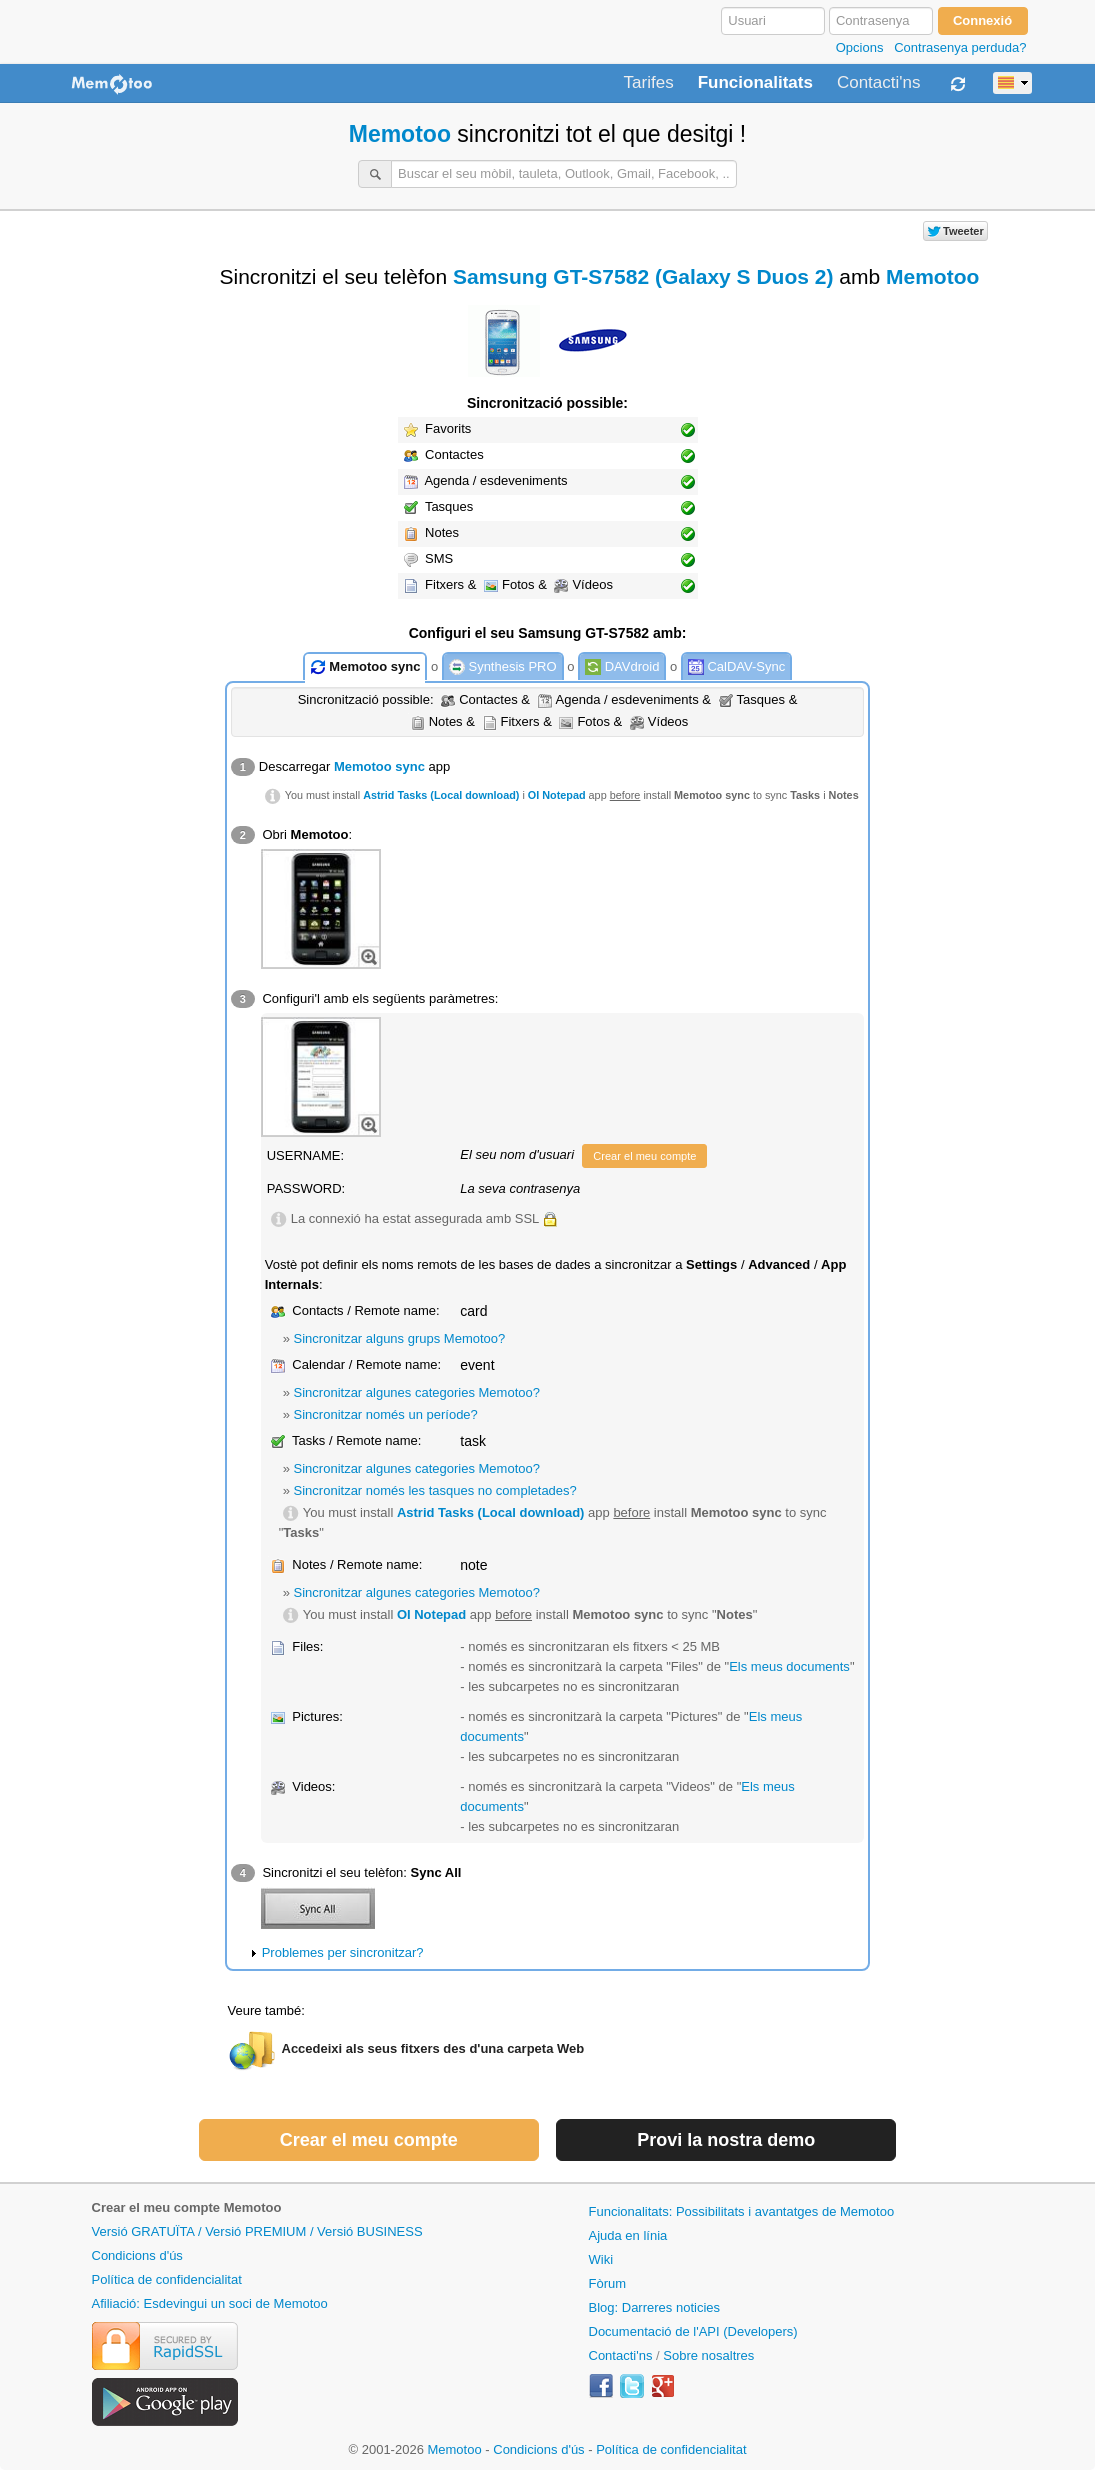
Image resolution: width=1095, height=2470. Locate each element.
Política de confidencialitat (167, 2279)
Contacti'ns (879, 83)
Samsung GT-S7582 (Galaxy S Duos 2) (643, 276)
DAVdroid (622, 667)
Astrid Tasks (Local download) (441, 795)
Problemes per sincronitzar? (343, 1952)
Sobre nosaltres (708, 2355)
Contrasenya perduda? (960, 47)
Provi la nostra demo (726, 2140)
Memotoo (400, 134)
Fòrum (608, 2283)
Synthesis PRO (503, 667)
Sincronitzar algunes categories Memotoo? (417, 1392)
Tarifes (649, 83)
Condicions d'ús (137, 2255)
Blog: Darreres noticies (655, 2307)
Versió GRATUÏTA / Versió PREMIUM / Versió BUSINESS (257, 2231)
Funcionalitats (755, 83)
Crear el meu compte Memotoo (187, 2207)
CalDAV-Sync (736, 667)
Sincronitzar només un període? (386, 1414)
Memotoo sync (365, 667)
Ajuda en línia (628, 2235)
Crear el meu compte (644, 1156)
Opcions (860, 47)
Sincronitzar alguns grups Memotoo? (400, 1338)
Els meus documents (789, 1666)
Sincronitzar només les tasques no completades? (435, 1490)
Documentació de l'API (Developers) (693, 2331)
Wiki (601, 2259)
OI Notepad (557, 795)
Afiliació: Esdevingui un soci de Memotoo (210, 2303)
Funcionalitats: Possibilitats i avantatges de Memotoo (742, 2211)
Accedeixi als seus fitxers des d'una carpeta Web (433, 2048)
